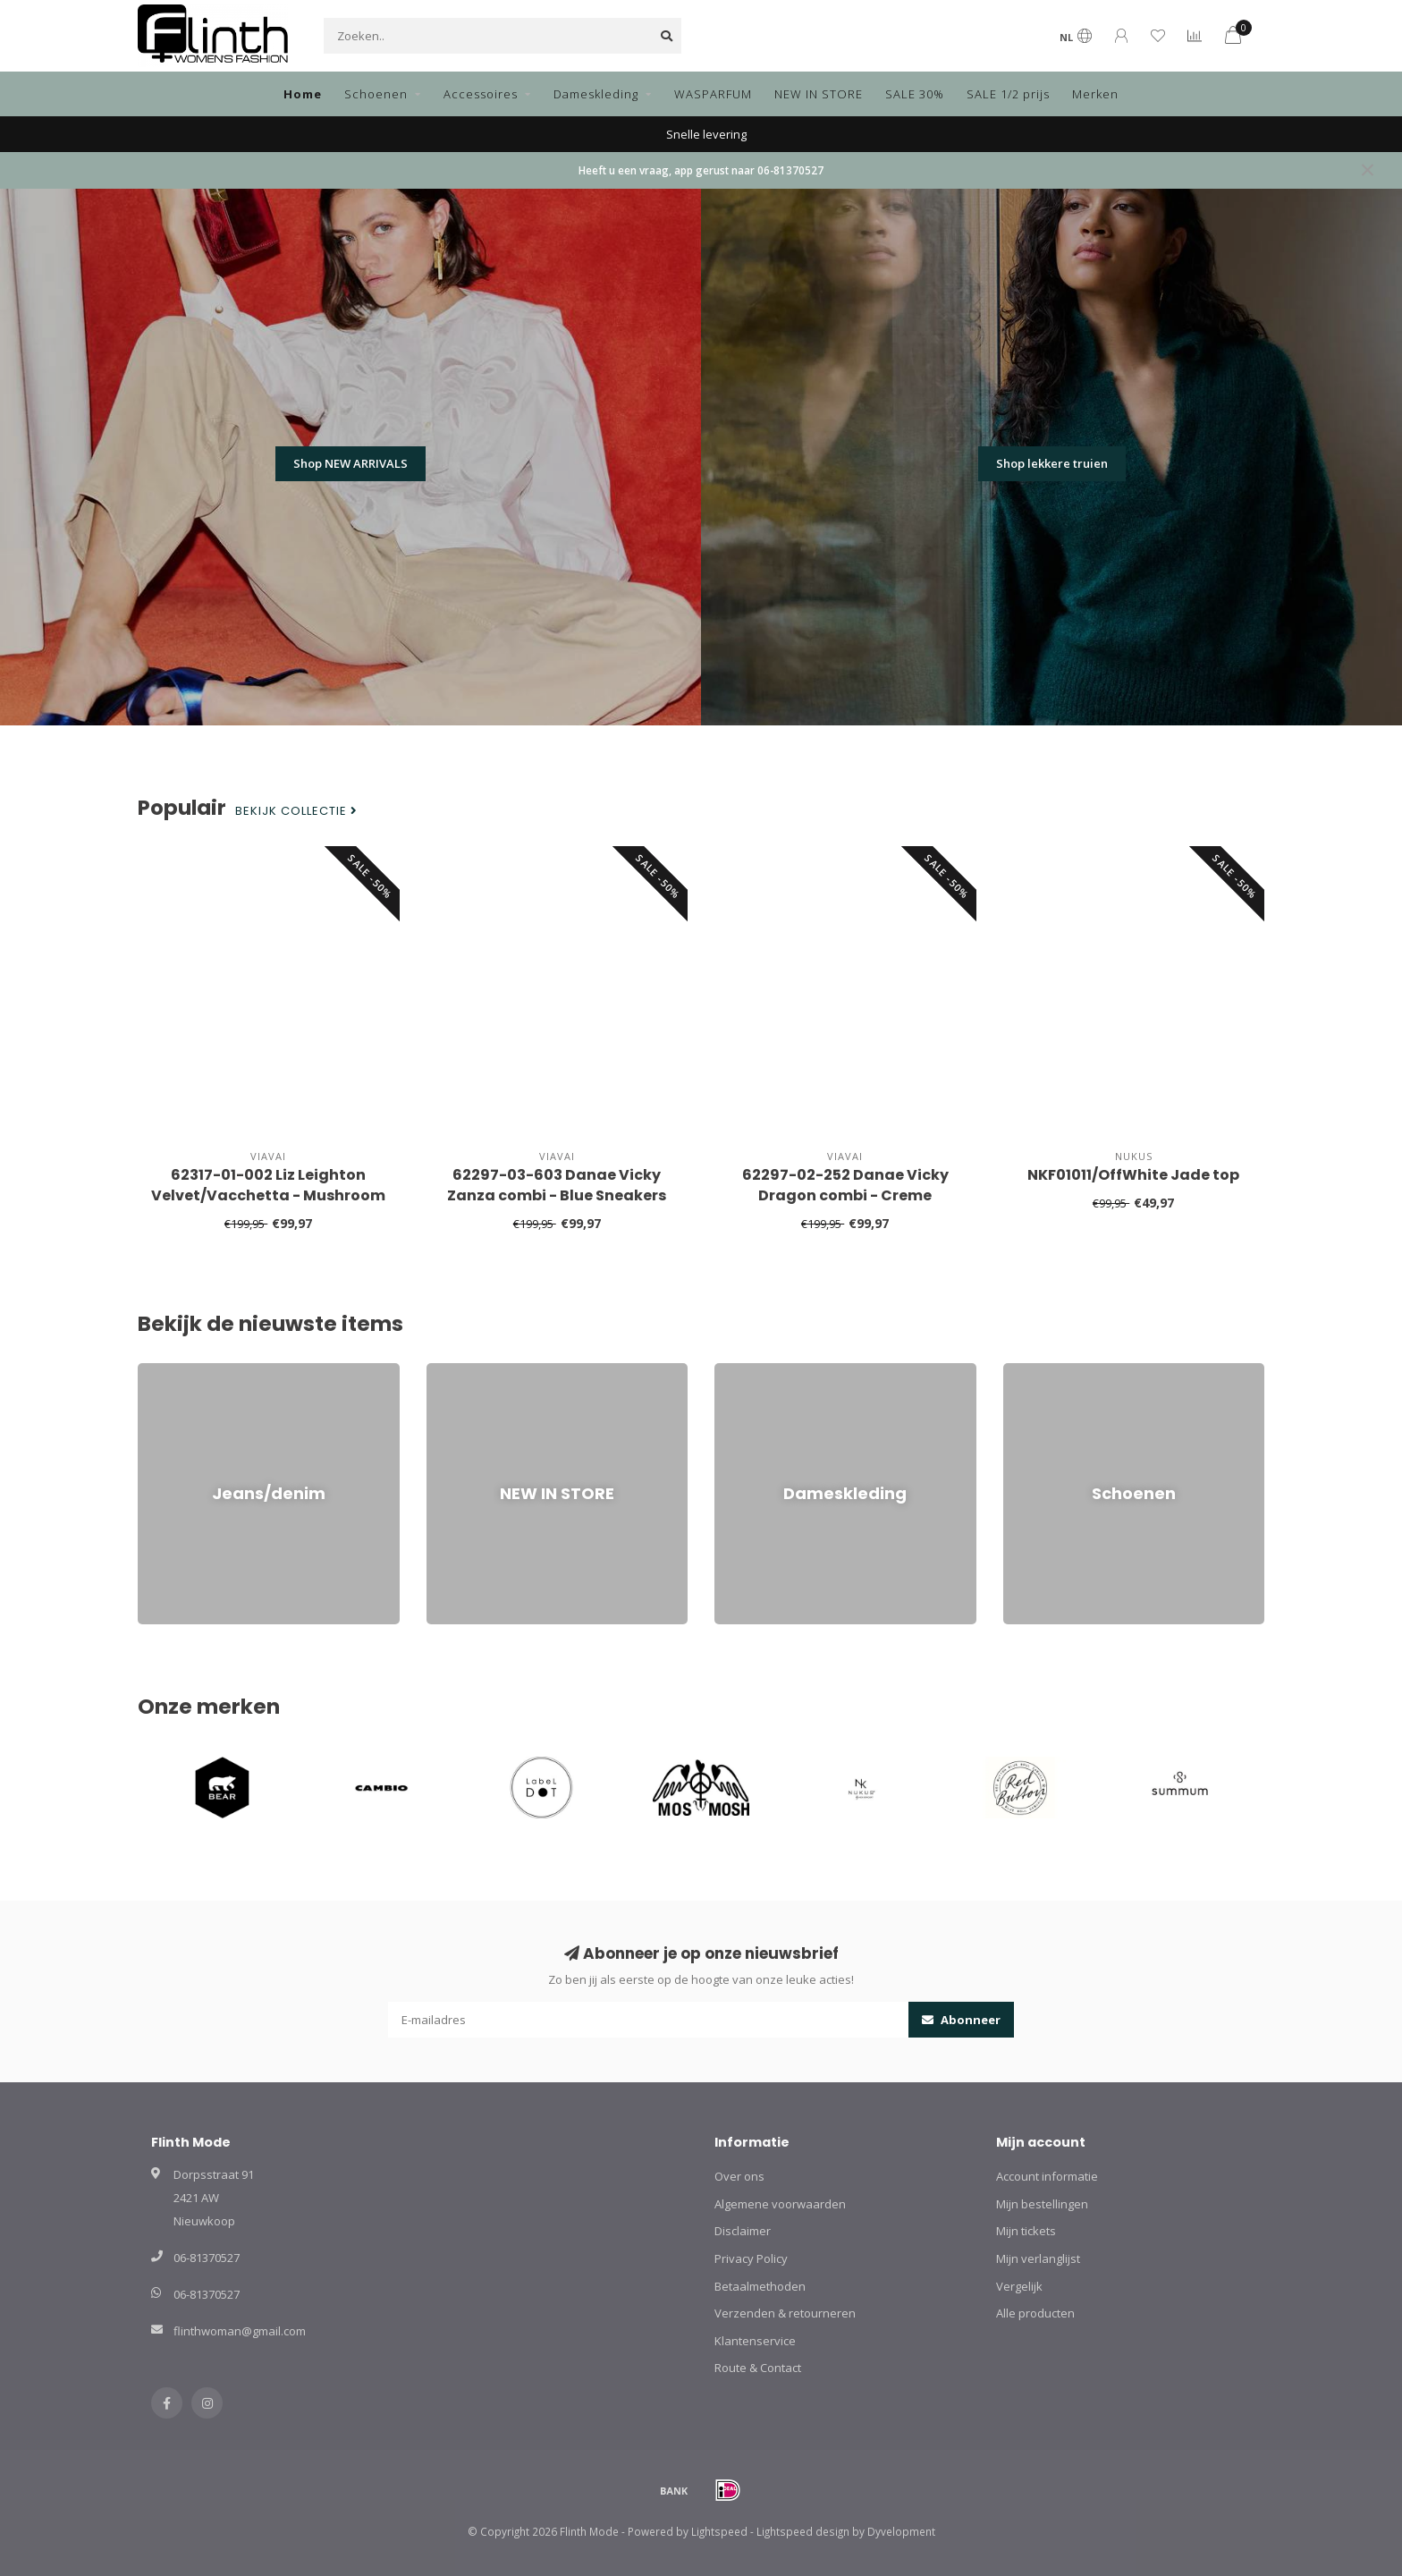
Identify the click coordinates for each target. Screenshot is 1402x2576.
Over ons (739, 2176)
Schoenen (376, 94)
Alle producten (1035, 2313)
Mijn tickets (1026, 2231)
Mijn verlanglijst (1038, 2258)
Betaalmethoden (760, 2286)
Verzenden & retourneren (785, 2313)
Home (302, 94)
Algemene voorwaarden (780, 2204)
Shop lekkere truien (1052, 463)
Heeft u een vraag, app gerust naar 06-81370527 (701, 170)
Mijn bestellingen (1042, 2204)
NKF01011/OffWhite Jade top (1133, 1175)
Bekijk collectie (296, 811)
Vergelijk (1019, 2286)
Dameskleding (595, 94)
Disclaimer (742, 2231)
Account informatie (1047, 2176)
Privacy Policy (751, 2258)
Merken (1095, 94)
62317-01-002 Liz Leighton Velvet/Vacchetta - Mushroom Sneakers (268, 1195)
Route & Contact (757, 2368)
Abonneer (961, 2020)
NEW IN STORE (818, 94)
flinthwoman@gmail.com (239, 2331)
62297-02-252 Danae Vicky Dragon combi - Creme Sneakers (845, 1195)
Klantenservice (755, 2341)
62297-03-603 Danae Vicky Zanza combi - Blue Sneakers (556, 1185)
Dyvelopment (901, 2531)
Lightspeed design (802, 2531)
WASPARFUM (713, 94)
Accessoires (480, 94)
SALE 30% (914, 94)
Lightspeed (719, 2531)
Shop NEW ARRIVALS (350, 463)
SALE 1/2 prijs (1008, 94)
